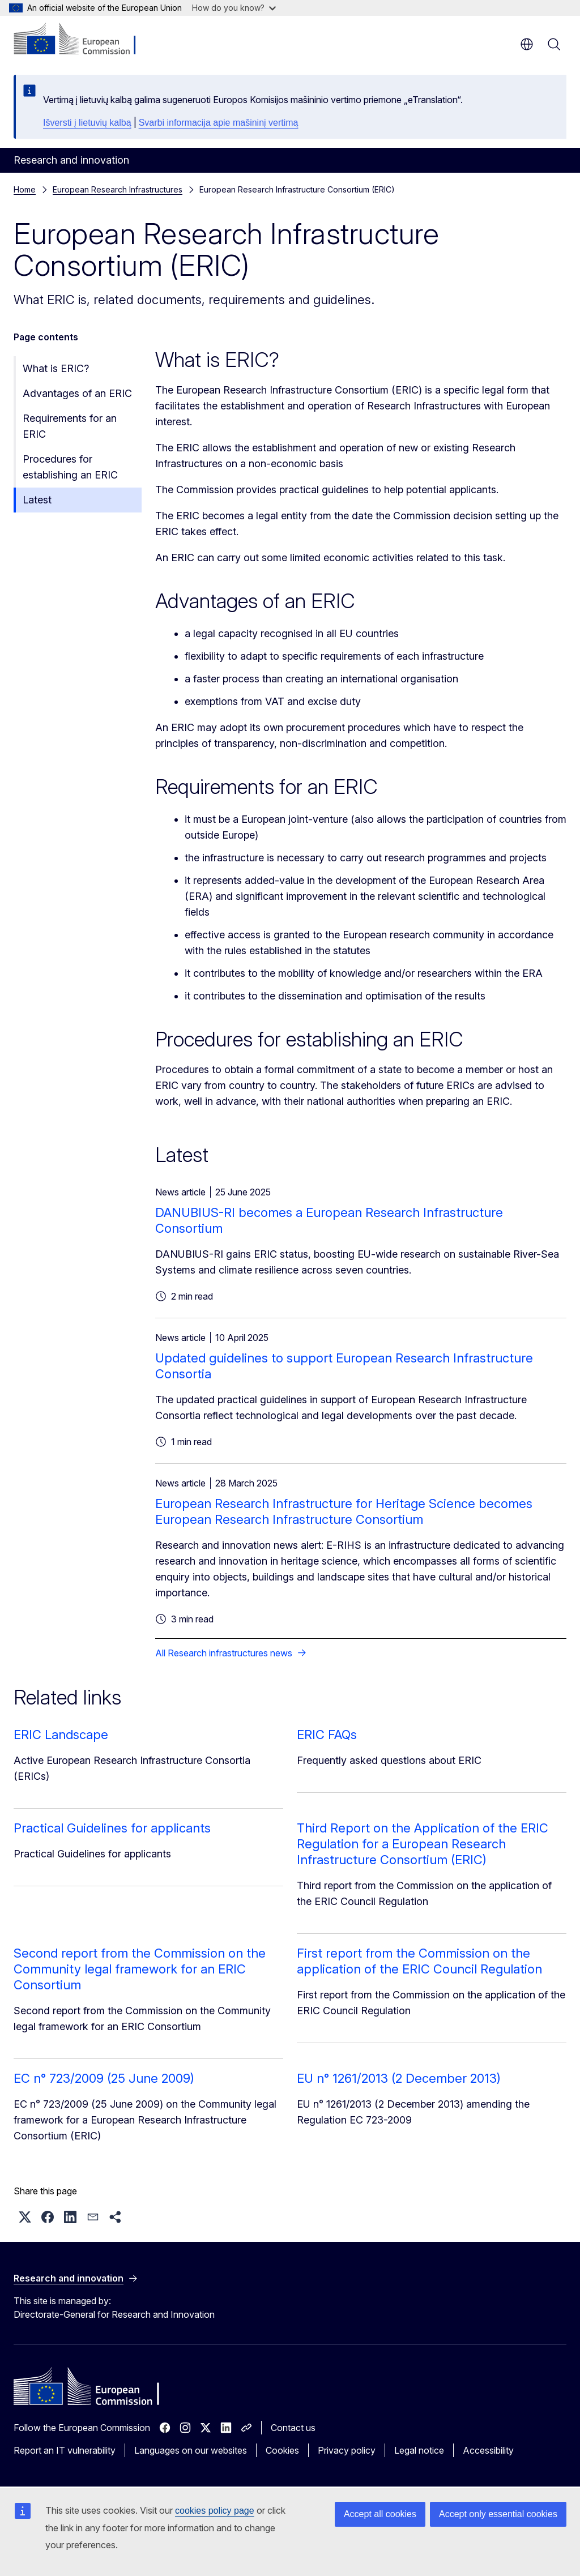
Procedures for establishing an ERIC (70, 467)
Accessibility (488, 2450)
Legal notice (419, 2450)
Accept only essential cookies (498, 2514)
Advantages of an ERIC (77, 393)
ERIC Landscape (61, 1734)
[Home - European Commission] (82, 40)
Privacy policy (347, 2450)
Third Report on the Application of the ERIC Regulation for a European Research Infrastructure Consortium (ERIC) (422, 1844)
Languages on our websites (190, 2450)
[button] (25, 2217)
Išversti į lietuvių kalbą (87, 122)
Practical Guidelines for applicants (112, 1828)
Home (25, 189)
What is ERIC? (56, 368)
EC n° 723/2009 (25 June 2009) (104, 2078)
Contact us (293, 2427)
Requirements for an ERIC (70, 426)
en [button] (527, 44)
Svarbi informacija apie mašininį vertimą (218, 122)
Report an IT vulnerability (65, 2450)
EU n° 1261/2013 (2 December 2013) (399, 2078)
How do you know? (234, 7)
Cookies (282, 2450)
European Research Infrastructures (117, 189)
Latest (37, 500)
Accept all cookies (380, 2514)
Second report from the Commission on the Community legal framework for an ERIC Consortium (140, 1969)
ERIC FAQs (327, 1734)
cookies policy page (214, 2510)
